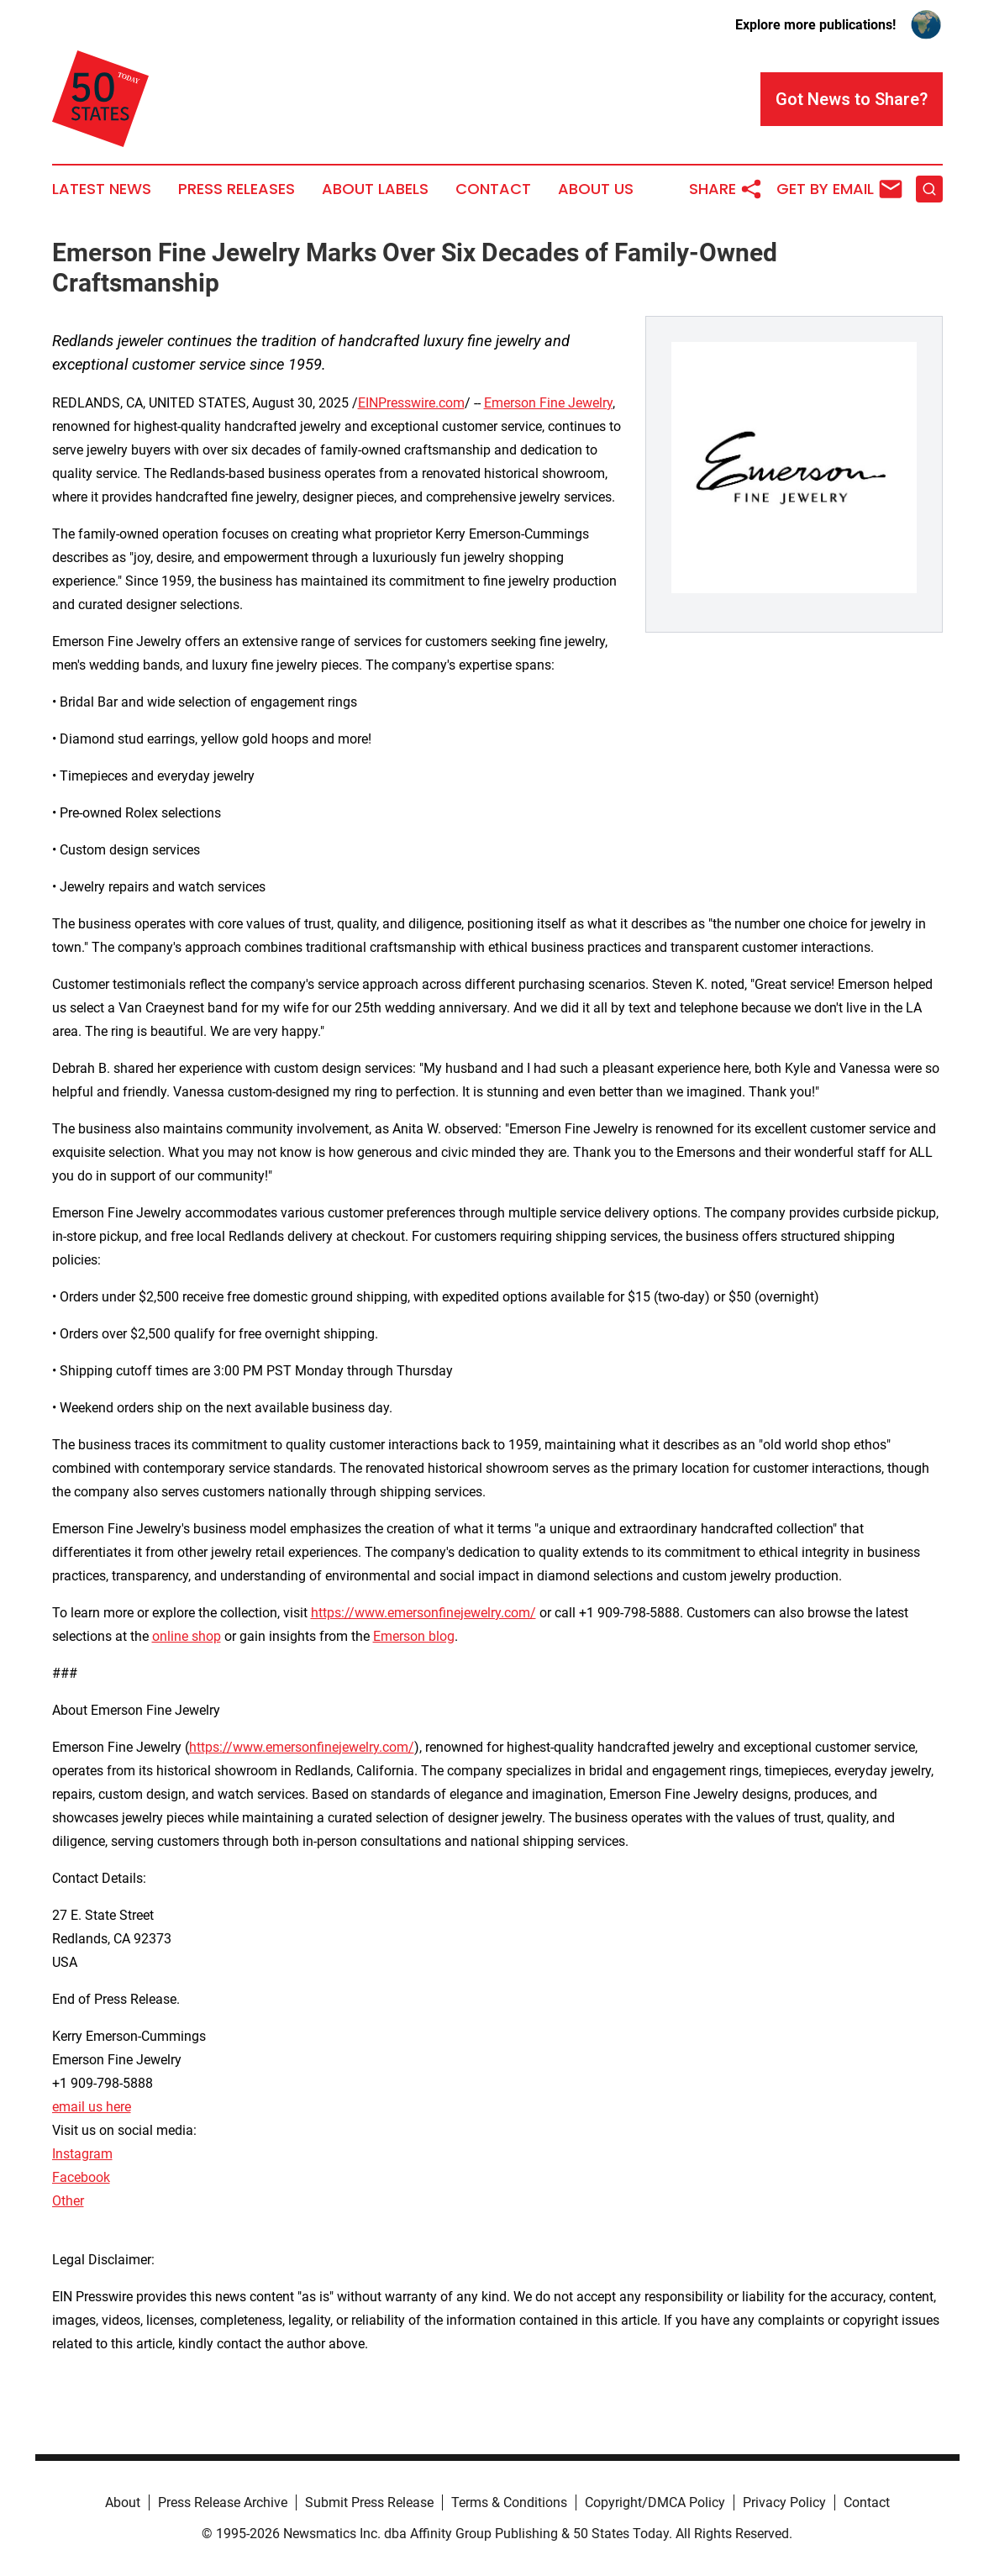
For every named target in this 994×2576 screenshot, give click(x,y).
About (122, 2502)
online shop (186, 1636)
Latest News (101, 189)
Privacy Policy (784, 2502)
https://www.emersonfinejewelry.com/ (423, 1613)
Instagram (82, 2154)
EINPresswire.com (411, 403)
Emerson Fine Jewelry (548, 403)
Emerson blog (414, 1636)
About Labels (375, 189)
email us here (91, 2107)
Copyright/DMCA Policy (655, 2502)
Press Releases (236, 189)
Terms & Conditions (509, 2502)
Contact (493, 189)
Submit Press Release (369, 2502)
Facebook (81, 2177)
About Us (596, 189)
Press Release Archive (222, 2502)
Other (68, 2201)
